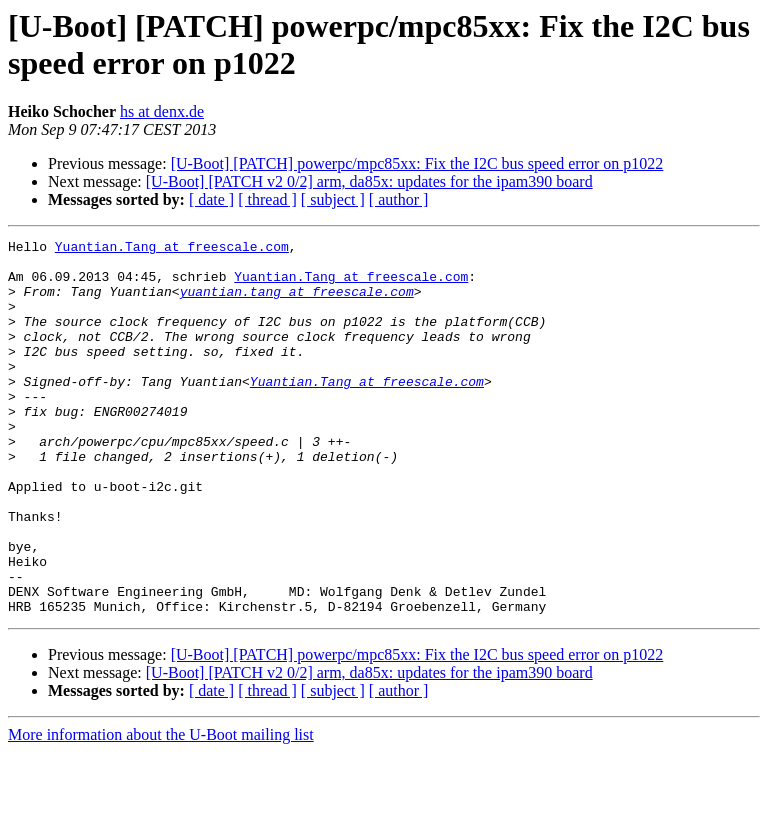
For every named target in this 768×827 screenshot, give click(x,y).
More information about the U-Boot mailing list (161, 809)
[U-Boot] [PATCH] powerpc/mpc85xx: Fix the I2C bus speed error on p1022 (417, 163)
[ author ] (399, 199)
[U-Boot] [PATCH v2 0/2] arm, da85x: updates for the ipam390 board (369, 181)
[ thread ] (267, 199)
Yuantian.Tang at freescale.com (172, 249)
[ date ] (211, 199)
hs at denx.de (162, 111)
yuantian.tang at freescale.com (297, 303)
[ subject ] (333, 199)
